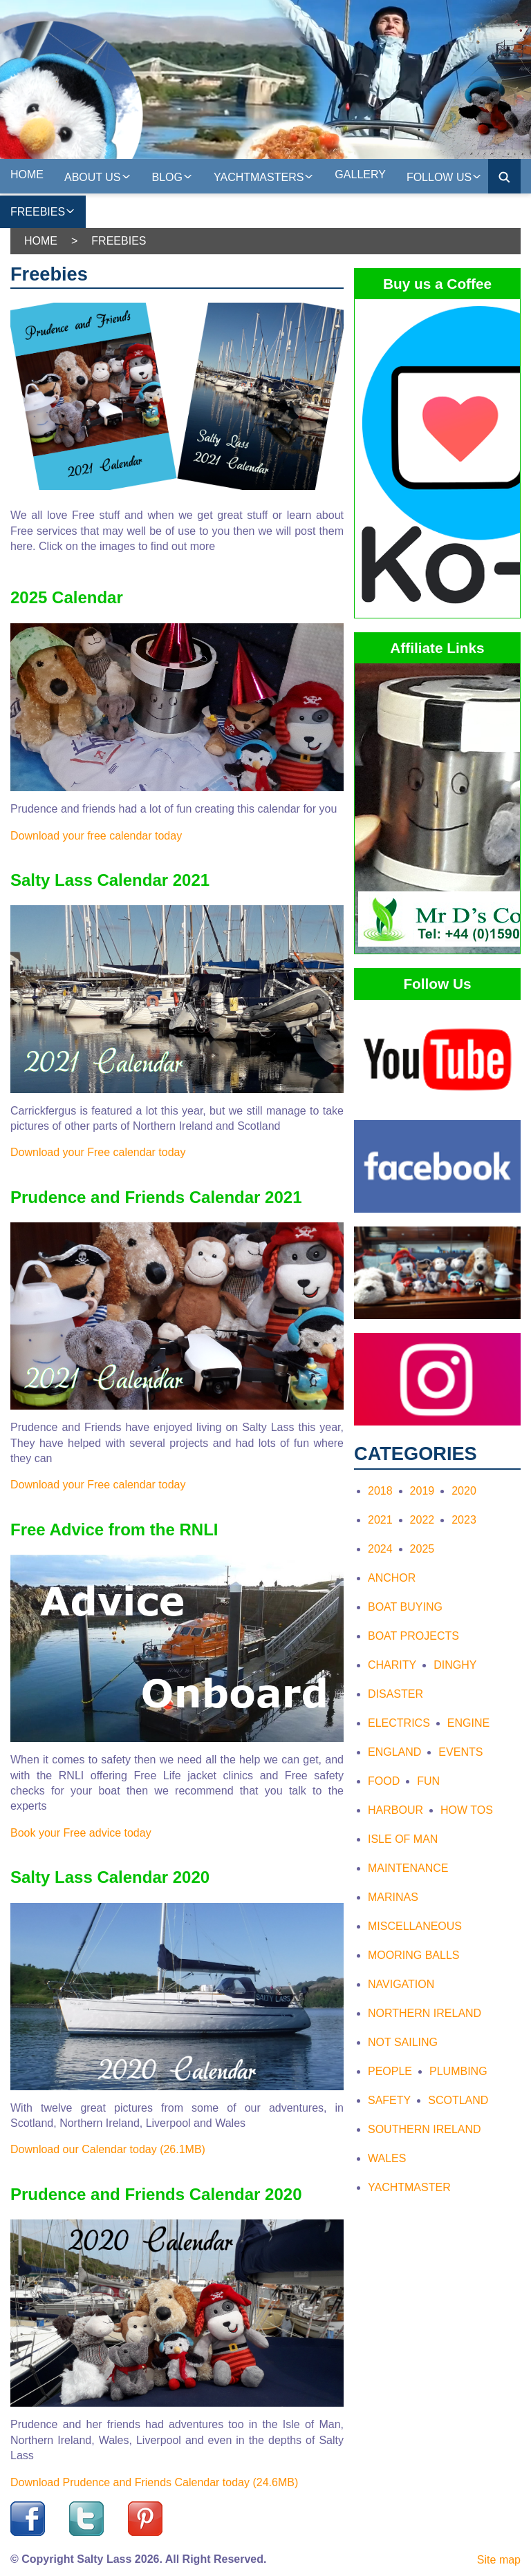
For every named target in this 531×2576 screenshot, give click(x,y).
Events (460, 1752)
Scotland (458, 2100)
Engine (468, 1723)
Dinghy (455, 1665)
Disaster (395, 1694)
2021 (380, 1520)
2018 (380, 1491)
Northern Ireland (424, 2013)
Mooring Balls (413, 1955)
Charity (392, 1665)
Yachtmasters (264, 176)
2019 (422, 1491)
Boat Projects (413, 1636)
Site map (499, 2560)
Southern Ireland (424, 2129)
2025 (422, 1549)
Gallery (360, 174)
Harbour (395, 1810)
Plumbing (458, 2071)
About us (97, 176)
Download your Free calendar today (97, 1152)
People (390, 2071)
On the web (131, 209)
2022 (422, 1520)
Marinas (393, 1897)
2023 (463, 1520)
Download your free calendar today (96, 836)
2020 (463, 1491)
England (394, 1752)
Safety (389, 2100)
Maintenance (408, 1868)
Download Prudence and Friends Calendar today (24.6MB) (154, 2482)
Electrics (399, 1723)
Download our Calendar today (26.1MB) (107, 2149)
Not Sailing (403, 2042)
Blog (172, 176)
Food (384, 1781)
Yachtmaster (409, 2187)
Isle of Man (403, 1839)
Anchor (392, 1578)
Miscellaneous (415, 1926)
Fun (428, 1781)
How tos (466, 1810)
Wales (387, 2158)
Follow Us (444, 176)
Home (27, 174)
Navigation (401, 1984)
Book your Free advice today (80, 1833)
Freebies (42, 210)
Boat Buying (405, 1607)
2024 (380, 1549)
